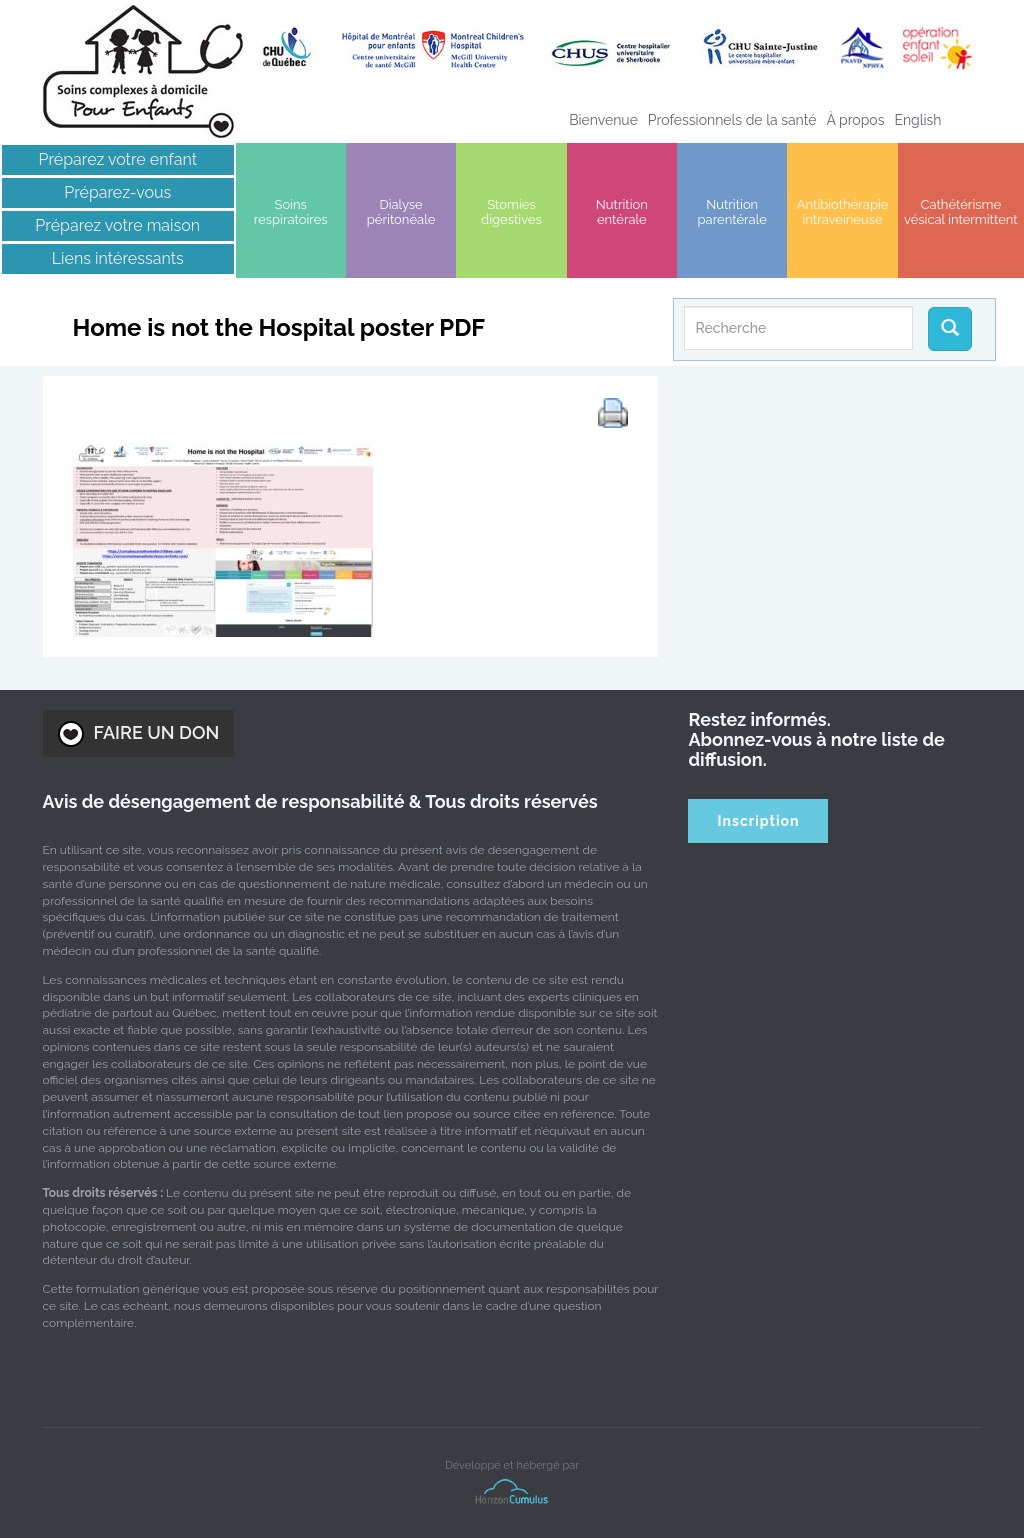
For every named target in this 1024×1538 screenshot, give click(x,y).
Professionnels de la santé (732, 120)
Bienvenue (603, 120)
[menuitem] (917, 120)
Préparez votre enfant (118, 159)
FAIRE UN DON (139, 734)
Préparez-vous (117, 192)
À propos (855, 120)
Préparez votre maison (117, 225)
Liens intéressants (118, 258)
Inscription (759, 821)
